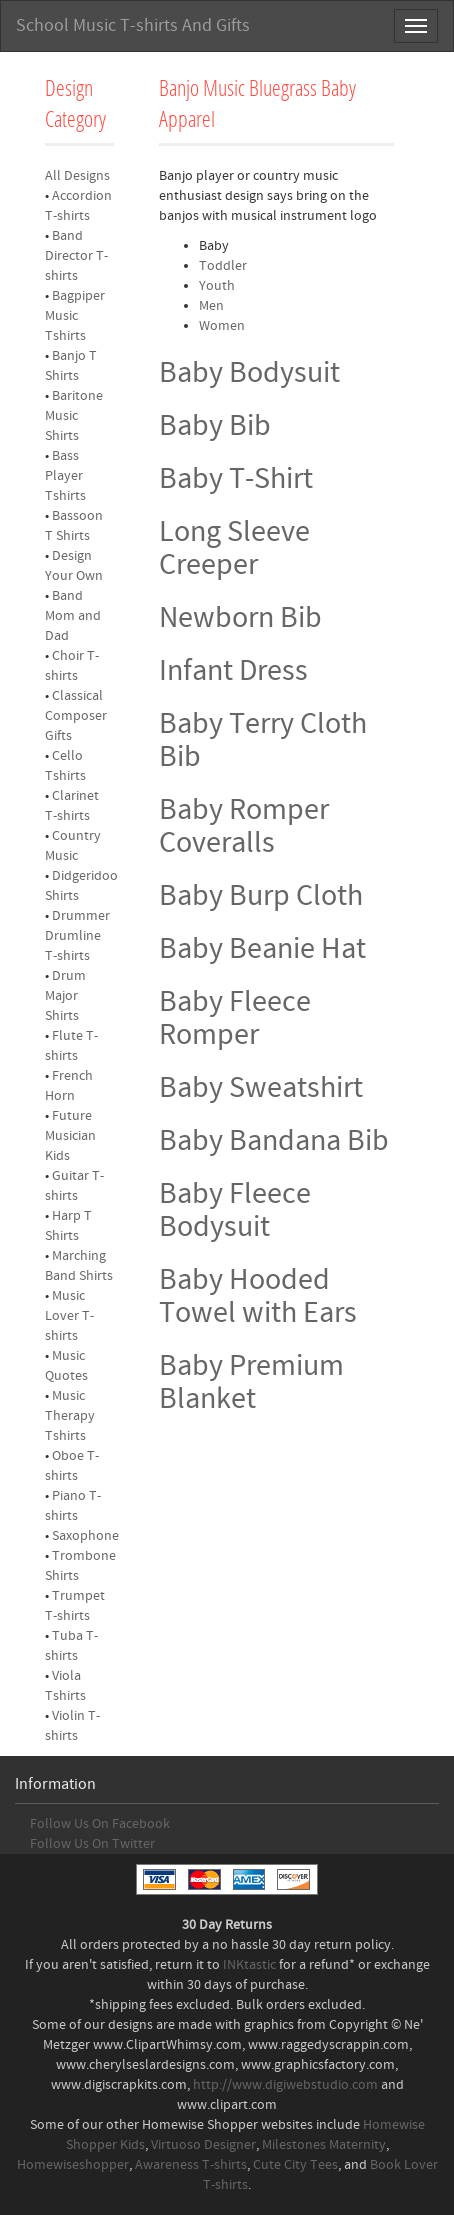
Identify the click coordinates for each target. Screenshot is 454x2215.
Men (211, 306)
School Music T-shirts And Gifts (133, 25)
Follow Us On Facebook (100, 1824)
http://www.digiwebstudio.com (285, 2085)
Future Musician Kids (70, 1136)
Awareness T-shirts (191, 2165)
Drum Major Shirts (65, 996)
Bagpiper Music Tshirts (75, 316)
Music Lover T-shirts (69, 1316)
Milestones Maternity (324, 2145)
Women (222, 326)
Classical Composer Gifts (76, 716)
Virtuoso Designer (203, 2145)
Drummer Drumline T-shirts (77, 936)
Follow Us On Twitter (92, 1844)
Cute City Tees (295, 2165)
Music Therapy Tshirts (70, 1416)
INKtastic (249, 1965)
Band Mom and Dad (73, 616)
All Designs (77, 176)
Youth (217, 286)
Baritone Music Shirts (74, 416)
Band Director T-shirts (76, 256)
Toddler (223, 266)
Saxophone (85, 1536)
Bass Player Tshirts (65, 476)
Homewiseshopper (73, 2165)
